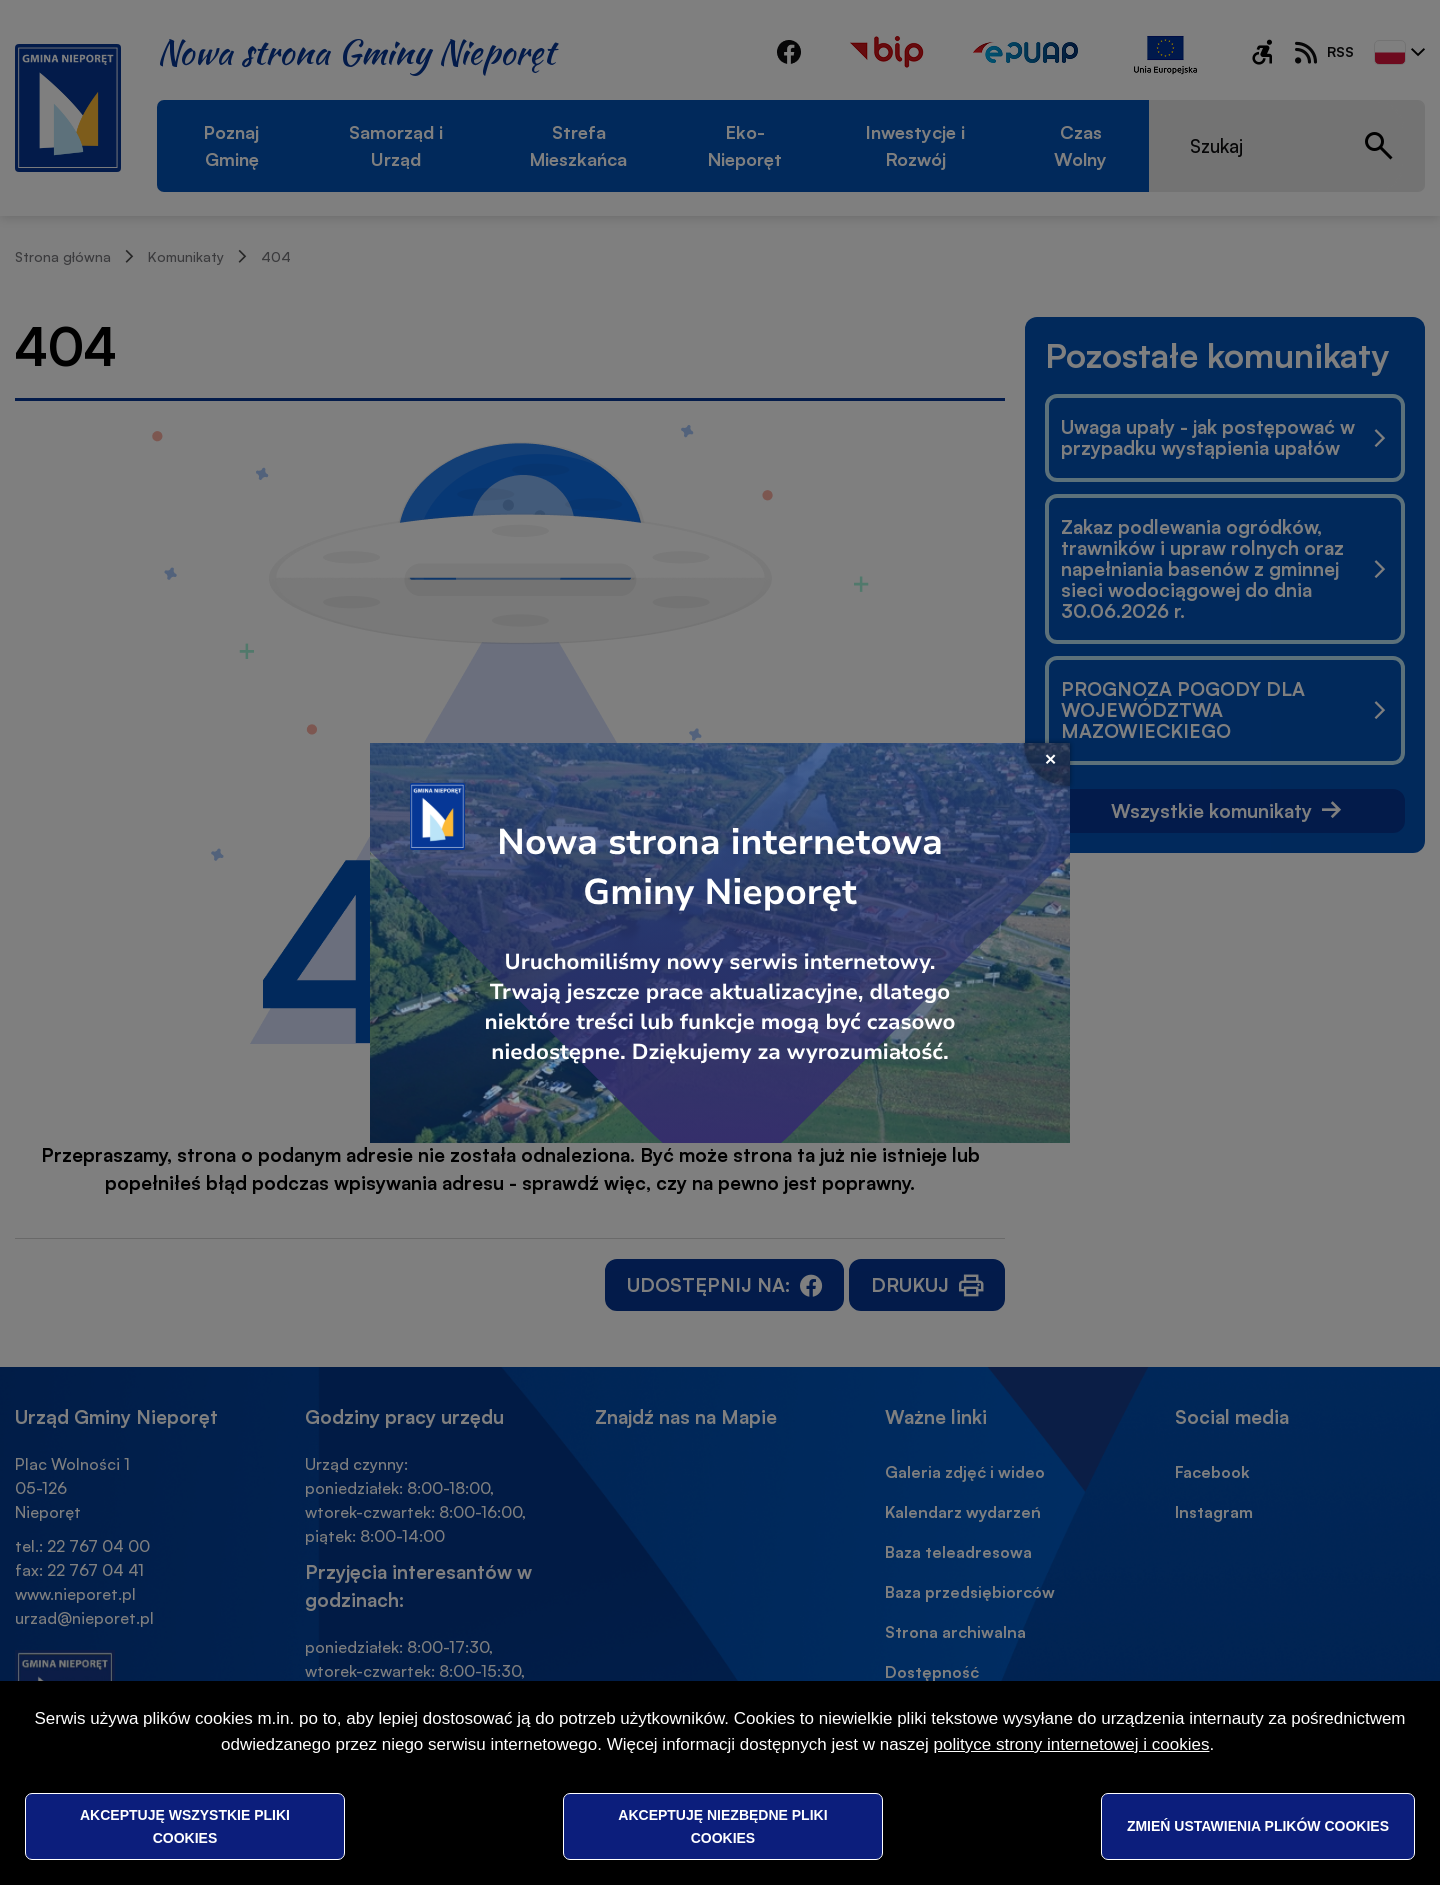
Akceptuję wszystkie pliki (185, 1826)
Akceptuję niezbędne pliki (722, 1826)
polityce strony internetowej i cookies (1072, 1744)
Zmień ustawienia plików (1258, 1826)
